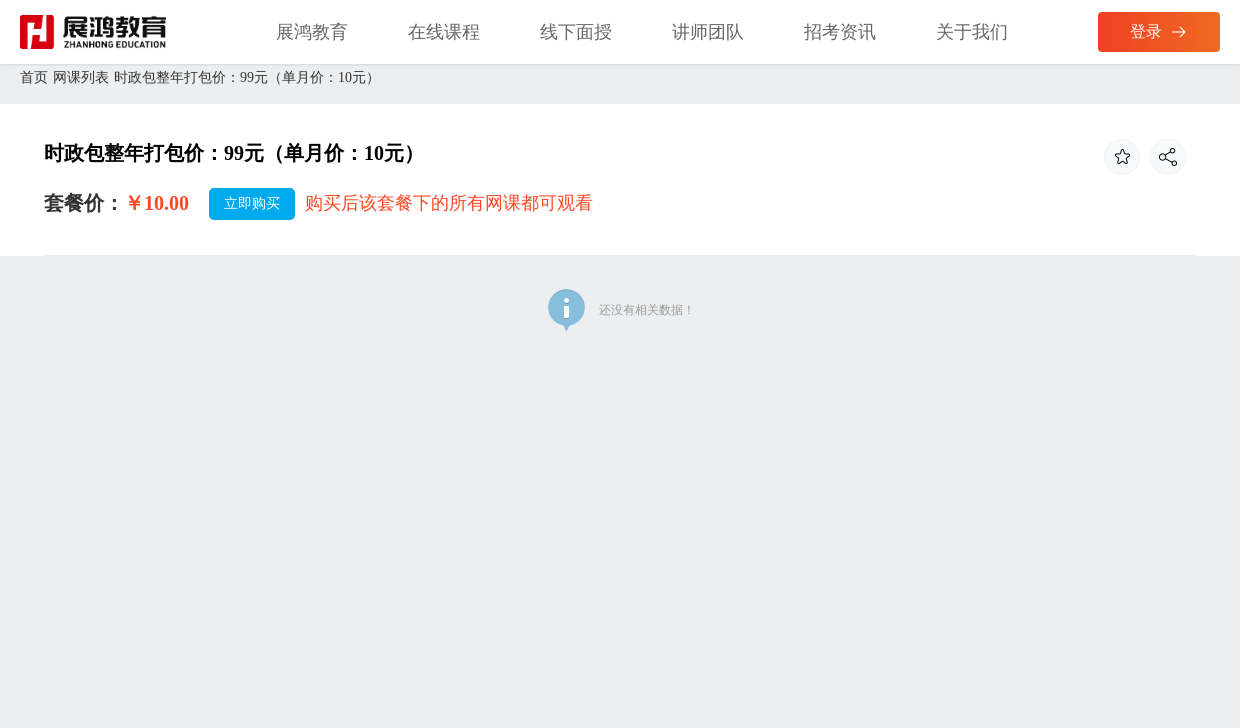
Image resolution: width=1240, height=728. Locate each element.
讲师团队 (708, 32)
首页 (34, 77)
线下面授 (576, 32)
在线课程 (444, 32)
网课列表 (81, 77)
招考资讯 (840, 32)
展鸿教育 (312, 32)
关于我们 (972, 32)
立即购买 (252, 203)
